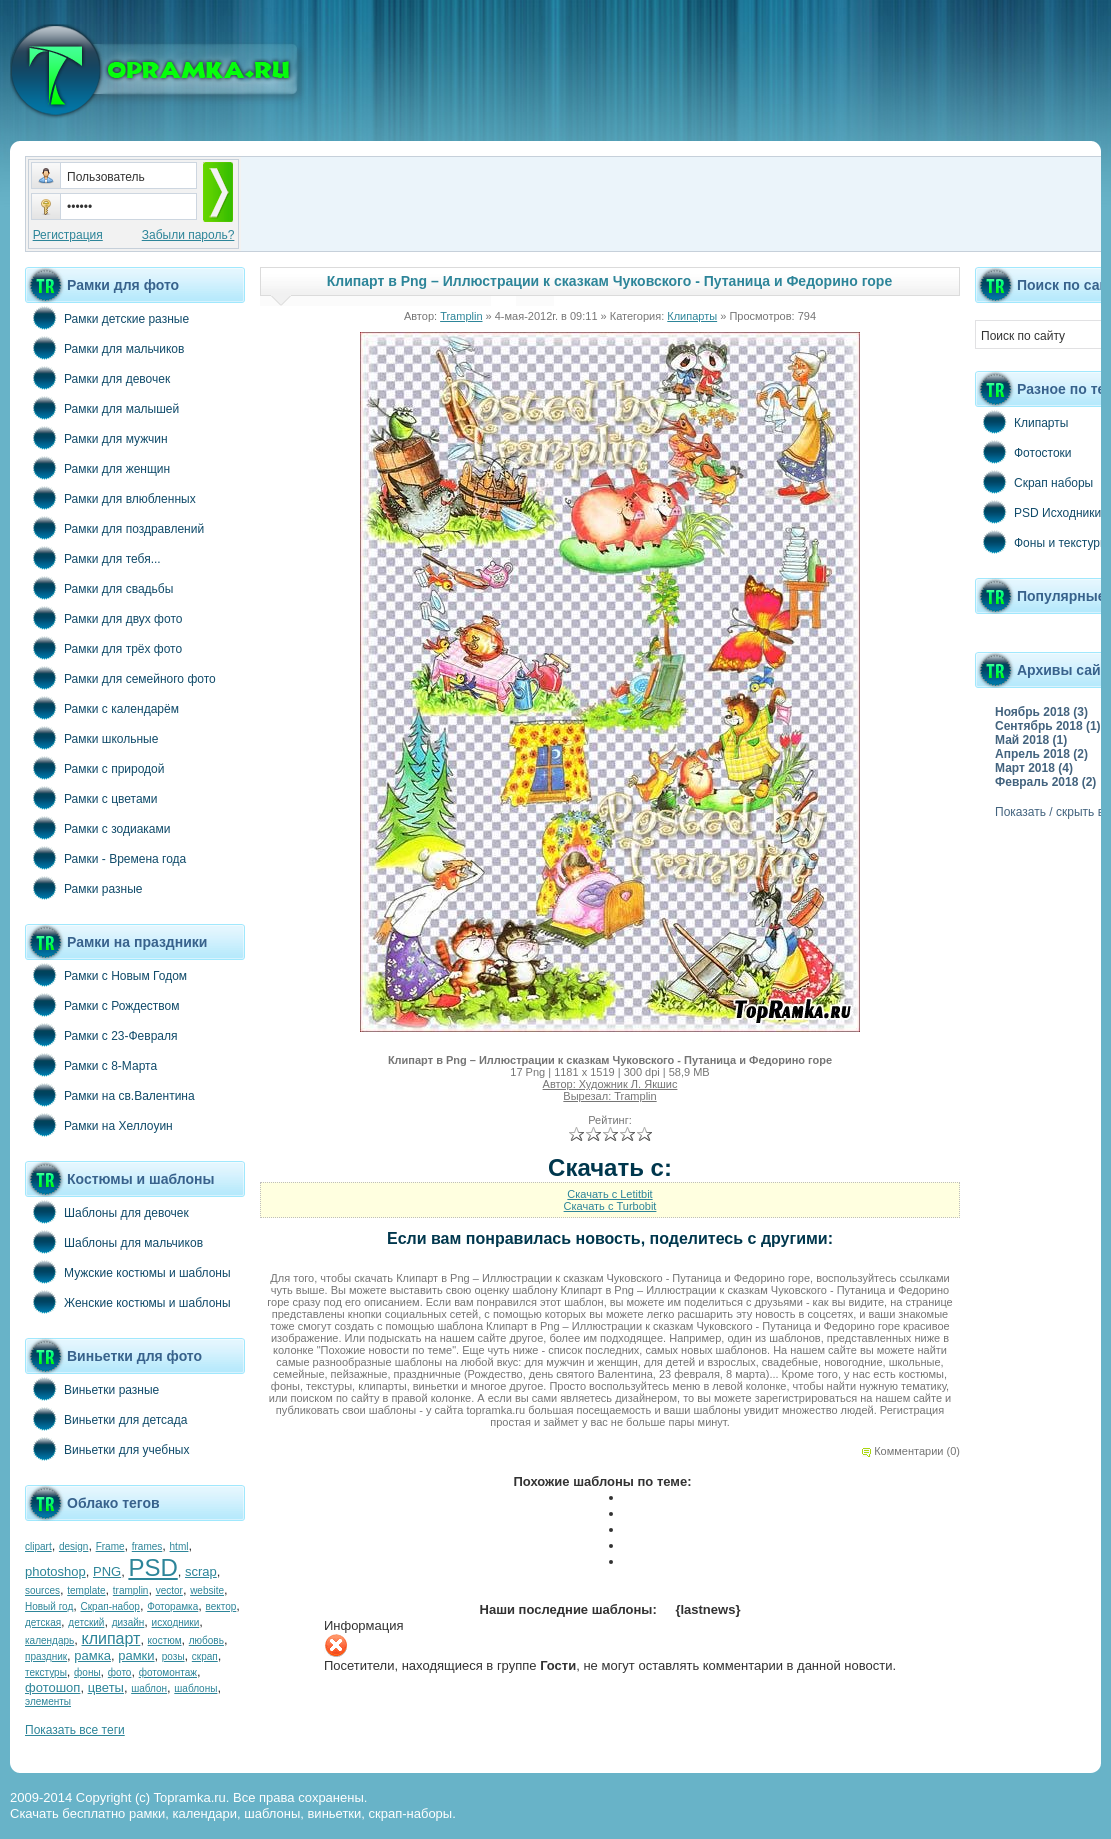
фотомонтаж (168, 1672)
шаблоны (195, 1688)
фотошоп (52, 1687)
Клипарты (692, 316)
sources (42, 1590)
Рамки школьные (91, 738)
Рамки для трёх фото (103, 648)
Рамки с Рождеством (102, 1005)
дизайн (128, 1622)
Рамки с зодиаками (97, 828)
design (73, 1546)
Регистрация (68, 235)
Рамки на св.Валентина (110, 1095)
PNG (107, 1571)
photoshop (55, 1571)
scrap (201, 1571)
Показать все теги (75, 1730)
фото (120, 1672)
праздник (46, 1656)
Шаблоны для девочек (107, 1212)
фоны (87, 1672)
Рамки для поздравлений (114, 528)
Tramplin (461, 316)
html (179, 1546)
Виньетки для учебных (107, 1449)
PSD (152, 1567)
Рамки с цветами (91, 798)
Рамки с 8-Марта (91, 1065)
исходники (176, 1622)
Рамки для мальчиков (104, 348)
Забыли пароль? (188, 235)
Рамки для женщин (97, 468)
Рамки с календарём (102, 708)
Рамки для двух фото (103, 618)
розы (173, 1656)
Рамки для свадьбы (99, 588)
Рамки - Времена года (105, 858)
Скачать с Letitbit (609, 1194)
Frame (110, 1546)
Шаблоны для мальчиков (114, 1242)
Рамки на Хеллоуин (99, 1125)
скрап (205, 1656)
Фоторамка (172, 1606)
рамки (136, 1655)
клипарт (110, 1638)
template (86, 1590)
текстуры (46, 1672)
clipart (38, 1546)
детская (43, 1622)
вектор (221, 1606)
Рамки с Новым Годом (106, 975)
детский (86, 1622)
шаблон (149, 1688)
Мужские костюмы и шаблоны (128, 1272)
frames (147, 1546)
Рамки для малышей (102, 408)
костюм (165, 1640)
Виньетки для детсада (106, 1419)
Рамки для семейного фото (120, 678)
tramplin (131, 1590)
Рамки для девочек (97, 378)
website (207, 1590)
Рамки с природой (95, 768)
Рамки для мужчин (96, 438)
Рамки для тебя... (93, 558)
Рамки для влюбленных (110, 498)
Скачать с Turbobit (610, 1206)
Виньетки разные (92, 1389)
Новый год (49, 1606)
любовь (206, 1640)
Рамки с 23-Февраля (101, 1035)
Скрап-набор (110, 1606)
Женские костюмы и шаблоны (128, 1302)
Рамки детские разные (107, 318)
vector (169, 1590)
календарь (49, 1640)
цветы (106, 1687)
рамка (92, 1655)
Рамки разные (83, 888)
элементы (48, 1701)
